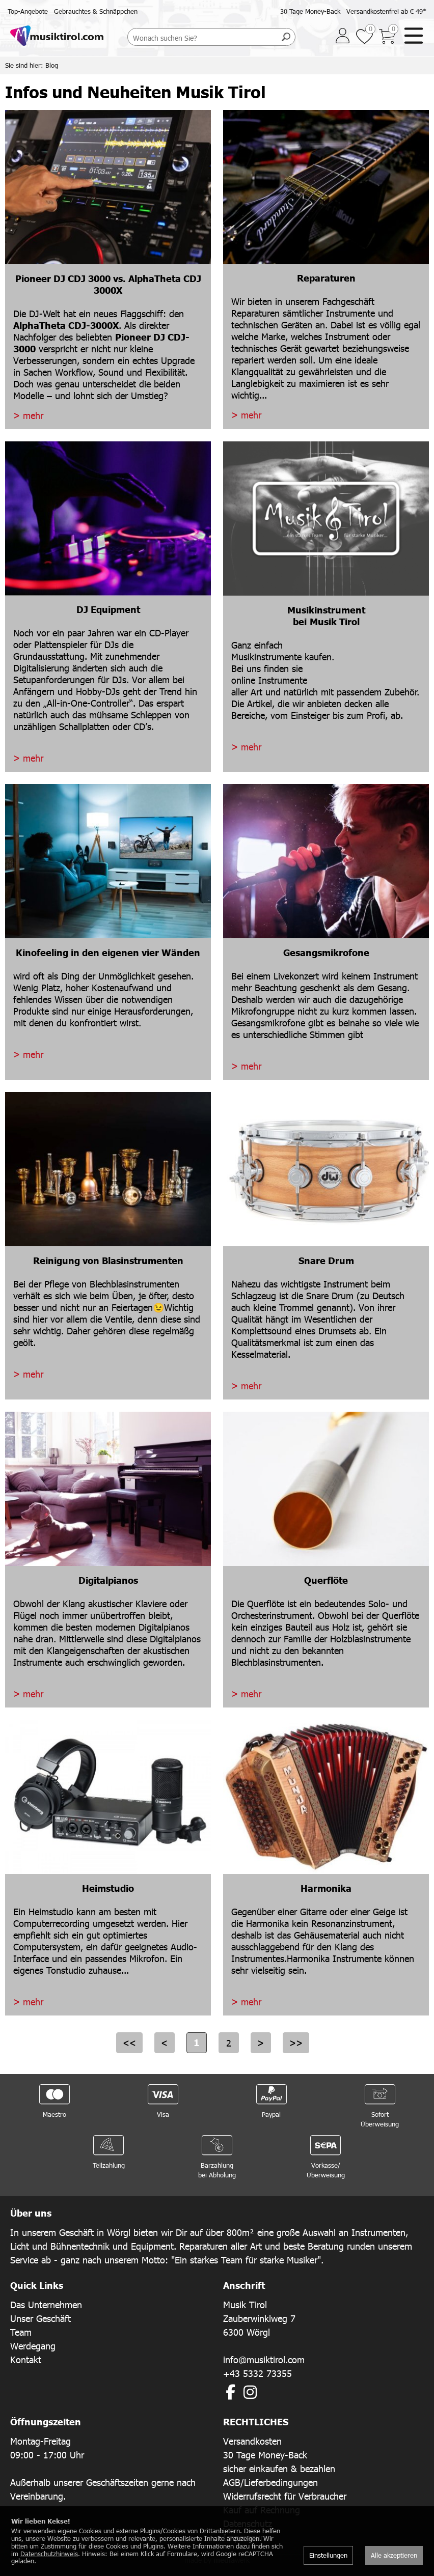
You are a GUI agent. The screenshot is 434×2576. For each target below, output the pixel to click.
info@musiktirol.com (264, 2359)
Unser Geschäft (40, 2318)
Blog (51, 65)
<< (129, 2043)
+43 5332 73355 (257, 2373)
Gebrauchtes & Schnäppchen (96, 11)
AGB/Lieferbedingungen (270, 2482)
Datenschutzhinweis (49, 2554)
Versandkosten (252, 2441)
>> (296, 2043)
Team (21, 2332)
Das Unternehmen (46, 2304)
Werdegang (33, 2345)
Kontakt (25, 2359)
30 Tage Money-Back (310, 11)
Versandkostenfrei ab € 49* (386, 11)
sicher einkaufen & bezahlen (279, 2468)
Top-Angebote (28, 11)
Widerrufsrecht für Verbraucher (284, 2496)
